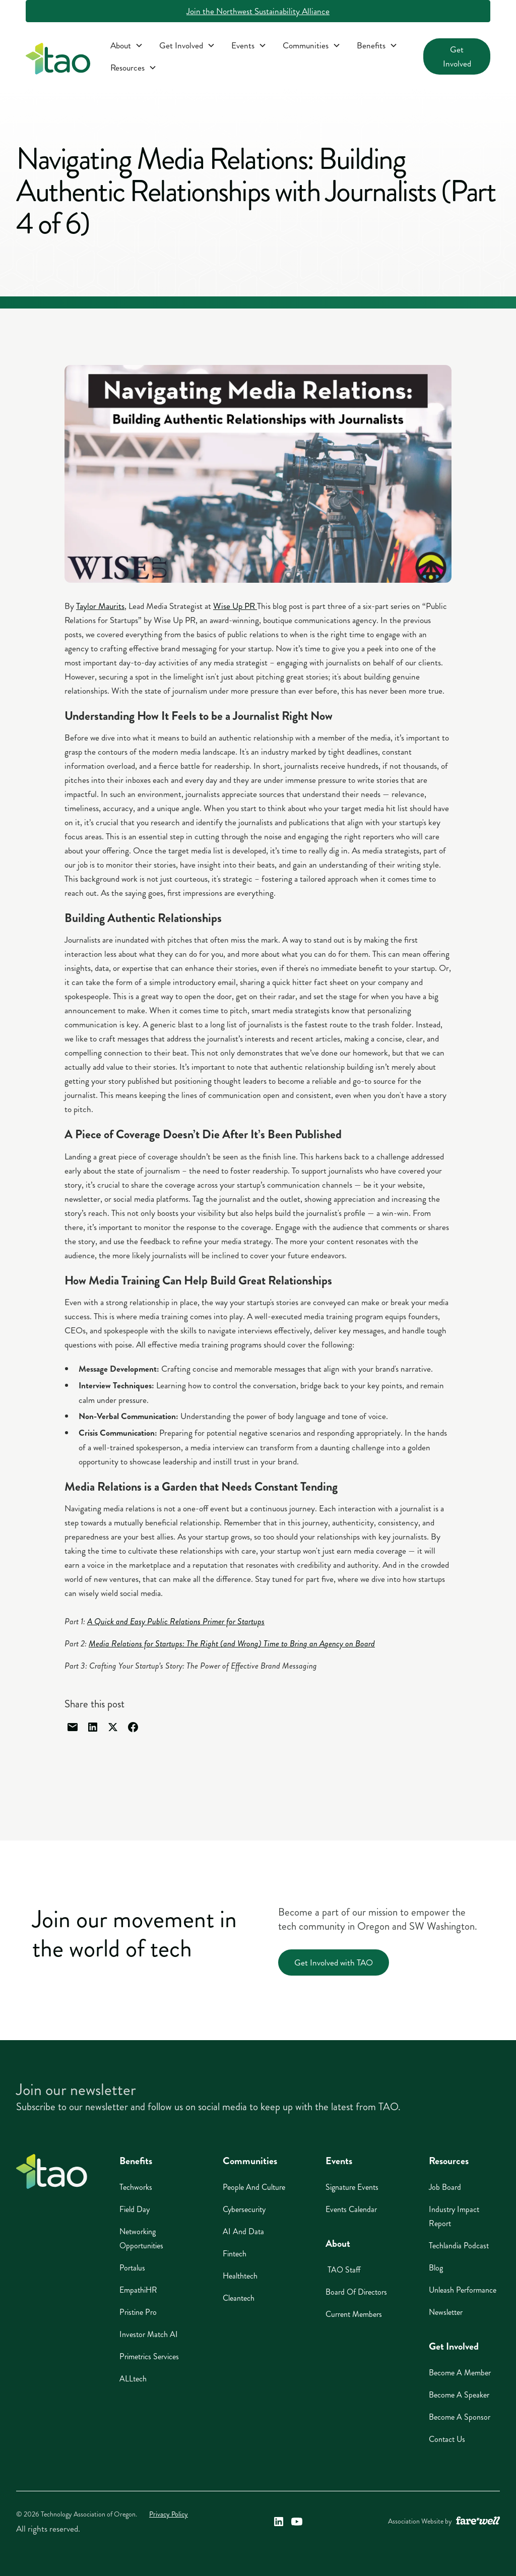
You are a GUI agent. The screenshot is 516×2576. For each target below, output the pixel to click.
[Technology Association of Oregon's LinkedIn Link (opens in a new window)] (279, 2522)
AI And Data (243, 2231)
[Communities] (312, 45)
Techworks (135, 2187)
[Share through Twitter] (113, 1727)
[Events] (249, 45)
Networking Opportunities (141, 2238)
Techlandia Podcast (459, 2245)
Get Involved (457, 56)
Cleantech (238, 2298)
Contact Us (447, 2439)
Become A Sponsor (459, 2417)
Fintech (234, 2253)
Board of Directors (356, 2292)
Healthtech (240, 2276)
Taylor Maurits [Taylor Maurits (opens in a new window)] (100, 606)
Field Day (134, 2209)
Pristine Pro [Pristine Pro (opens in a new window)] (138, 2312)
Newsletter (446, 2312)
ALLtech (133, 2378)
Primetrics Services (149, 2356)
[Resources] (133, 67)
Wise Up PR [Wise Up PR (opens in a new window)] (235, 606)
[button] (126, 45)
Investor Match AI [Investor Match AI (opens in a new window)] (148, 2334)
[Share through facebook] (133, 1727)
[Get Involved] (187, 45)
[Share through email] (72, 1727)
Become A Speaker (459, 2395)
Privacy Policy (168, 2514)
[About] (126, 45)
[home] (58, 61)
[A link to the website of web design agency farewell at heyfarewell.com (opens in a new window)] (478, 2521)
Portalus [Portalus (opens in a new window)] (132, 2268)
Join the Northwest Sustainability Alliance (258, 11)
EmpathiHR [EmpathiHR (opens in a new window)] (138, 2290)
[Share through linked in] (93, 1727)
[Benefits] (377, 45)
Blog (436, 2268)
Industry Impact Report (454, 2216)
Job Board (445, 2187)
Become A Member (460, 2372)
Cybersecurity (244, 2209)
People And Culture (254, 2187)
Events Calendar (351, 2209)
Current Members (354, 2314)
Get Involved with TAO (333, 1962)
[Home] (51, 2171)
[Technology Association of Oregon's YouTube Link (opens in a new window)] (297, 2522)
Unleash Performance (462, 2290)
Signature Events (352, 2187)
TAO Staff (343, 2270)
